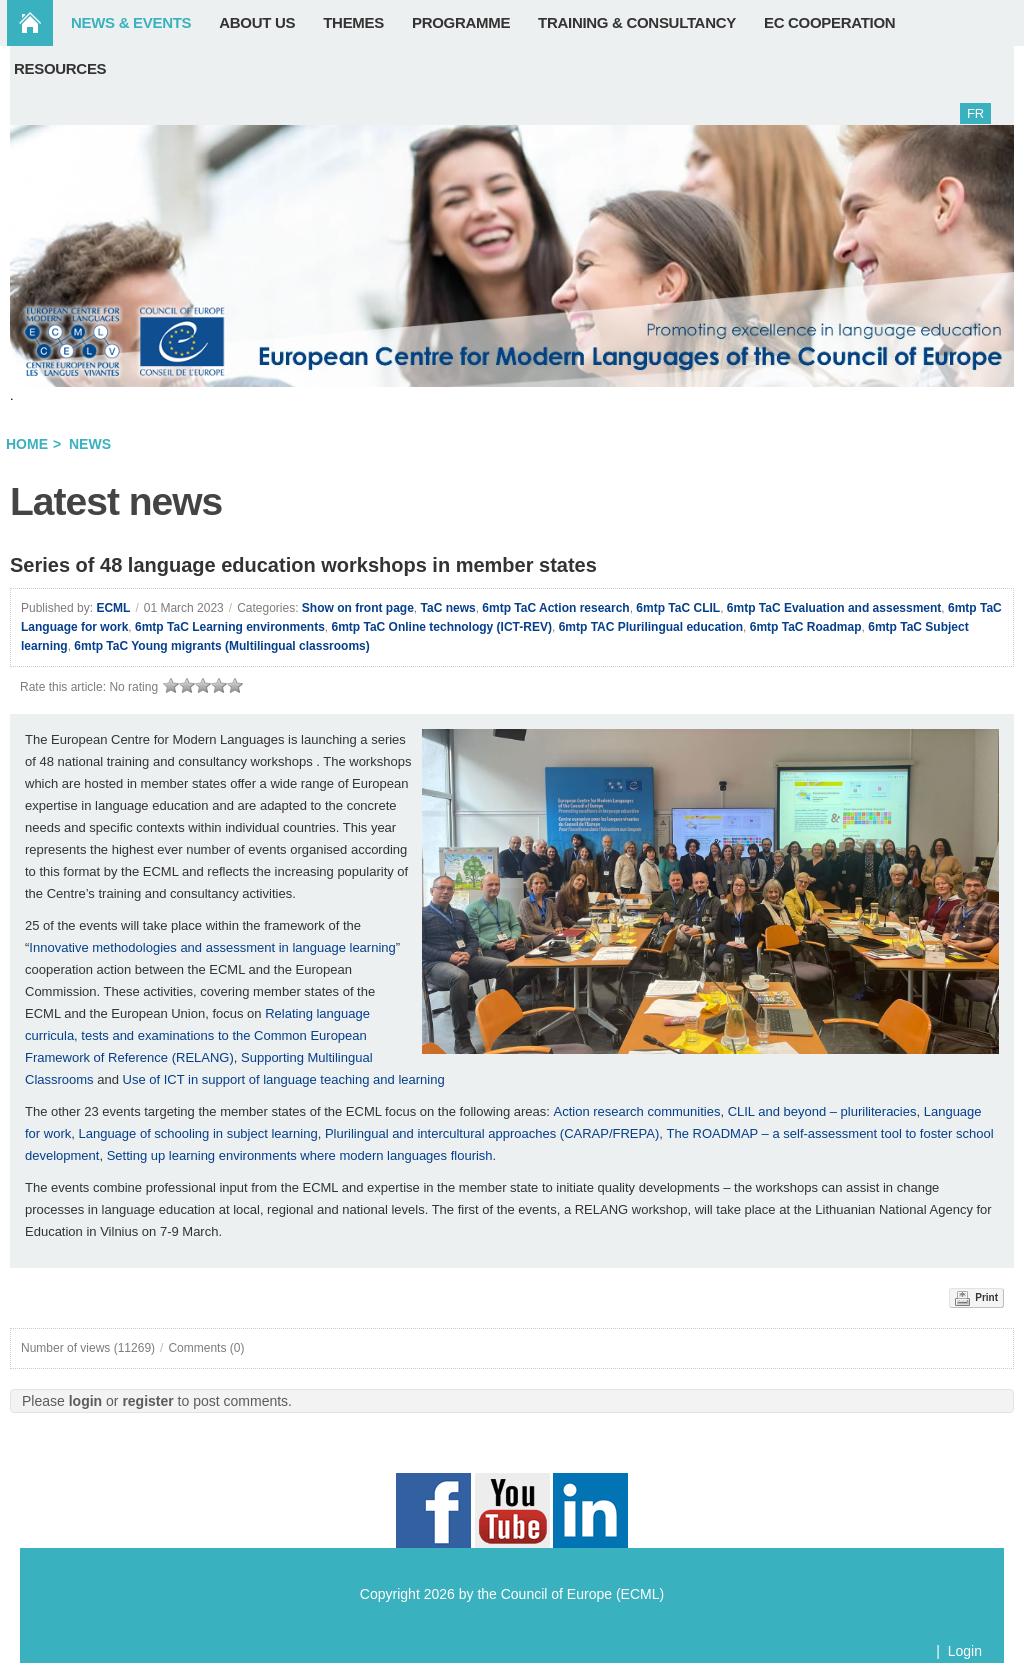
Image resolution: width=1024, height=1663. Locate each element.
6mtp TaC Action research (555, 608)
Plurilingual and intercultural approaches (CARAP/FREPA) (492, 1133)
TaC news (448, 608)
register (147, 1401)
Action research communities (636, 1111)
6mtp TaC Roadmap (806, 627)
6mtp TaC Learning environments (230, 627)
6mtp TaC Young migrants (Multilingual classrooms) (221, 646)
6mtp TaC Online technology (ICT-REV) (442, 627)
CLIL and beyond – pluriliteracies (822, 1111)
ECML (113, 608)
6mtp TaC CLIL (678, 608)
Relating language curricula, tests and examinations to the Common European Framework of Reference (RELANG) (197, 1035)
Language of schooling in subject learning (197, 1133)
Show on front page (358, 608)
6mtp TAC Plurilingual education (651, 627)
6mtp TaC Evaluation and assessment (834, 608)
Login (965, 1651)
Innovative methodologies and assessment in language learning (212, 947)
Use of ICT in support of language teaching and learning (284, 1079)
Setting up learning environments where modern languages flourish (300, 1155)
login (85, 1401)
